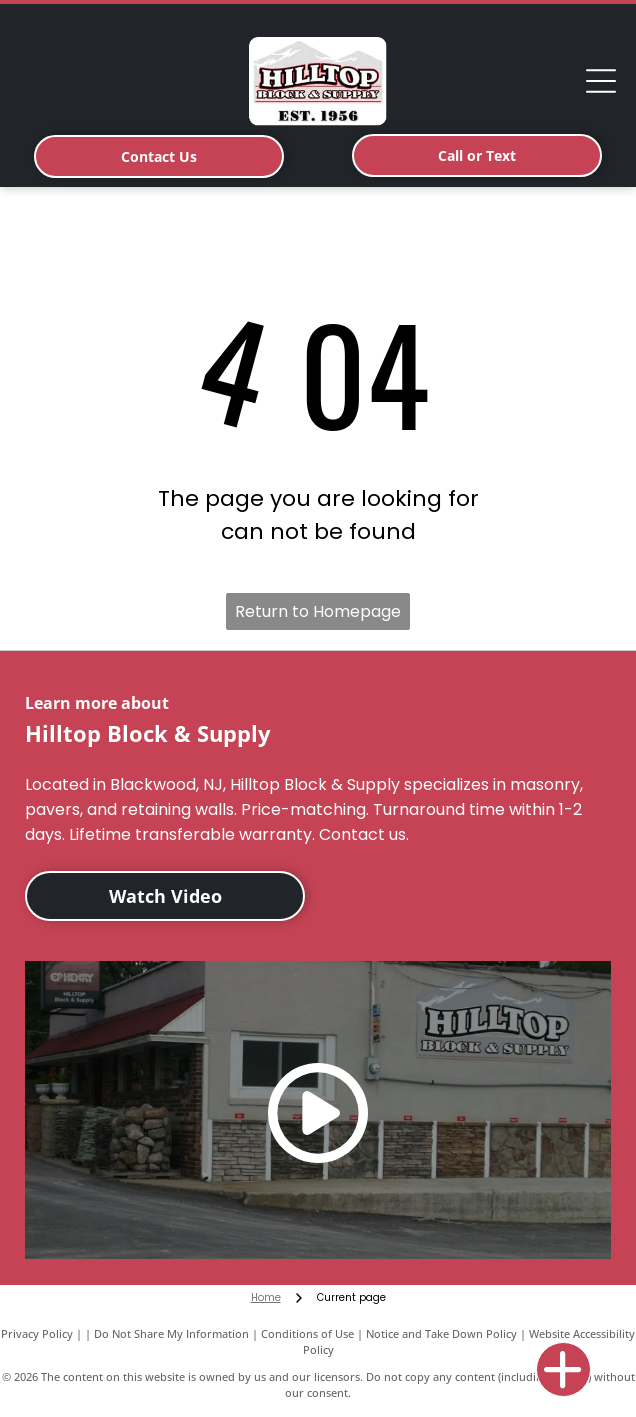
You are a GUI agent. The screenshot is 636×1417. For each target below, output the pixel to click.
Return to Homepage (318, 611)
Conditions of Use (307, 1333)
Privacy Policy (37, 1333)
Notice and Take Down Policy (441, 1333)
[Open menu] (601, 81)
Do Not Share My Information (171, 1333)
